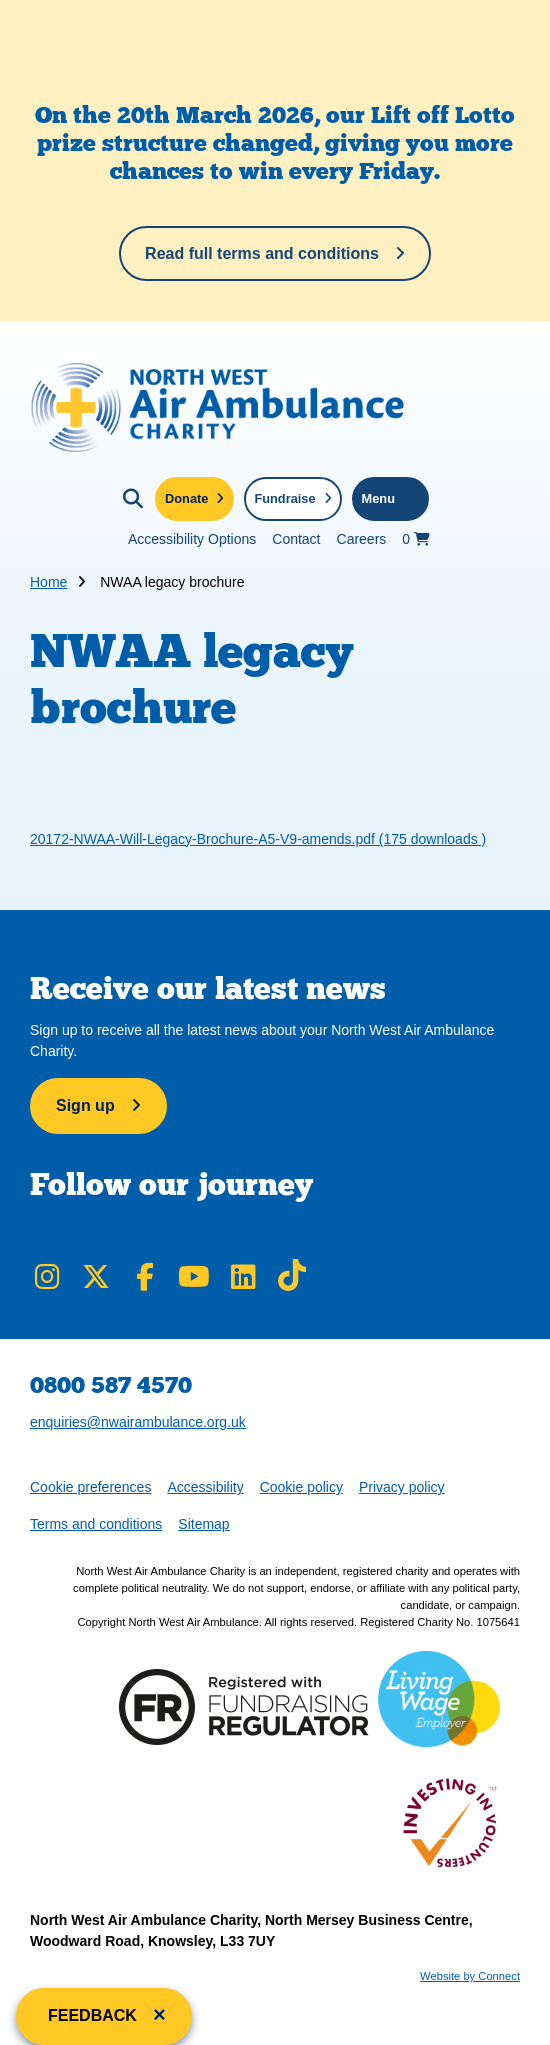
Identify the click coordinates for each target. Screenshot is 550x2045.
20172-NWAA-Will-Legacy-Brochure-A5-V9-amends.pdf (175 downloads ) (258, 839)
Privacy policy (402, 1487)
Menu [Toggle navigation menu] (378, 498)
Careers (362, 539)
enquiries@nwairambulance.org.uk (138, 1422)
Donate (186, 498)
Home (48, 582)
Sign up (85, 1105)
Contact (296, 539)
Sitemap (203, 1524)
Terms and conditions (96, 1524)
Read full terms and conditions (262, 253)
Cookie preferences (90, 1485)
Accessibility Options (192, 539)
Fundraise (284, 498)
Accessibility (205, 1487)
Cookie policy (301, 1487)
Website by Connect (470, 1976)
